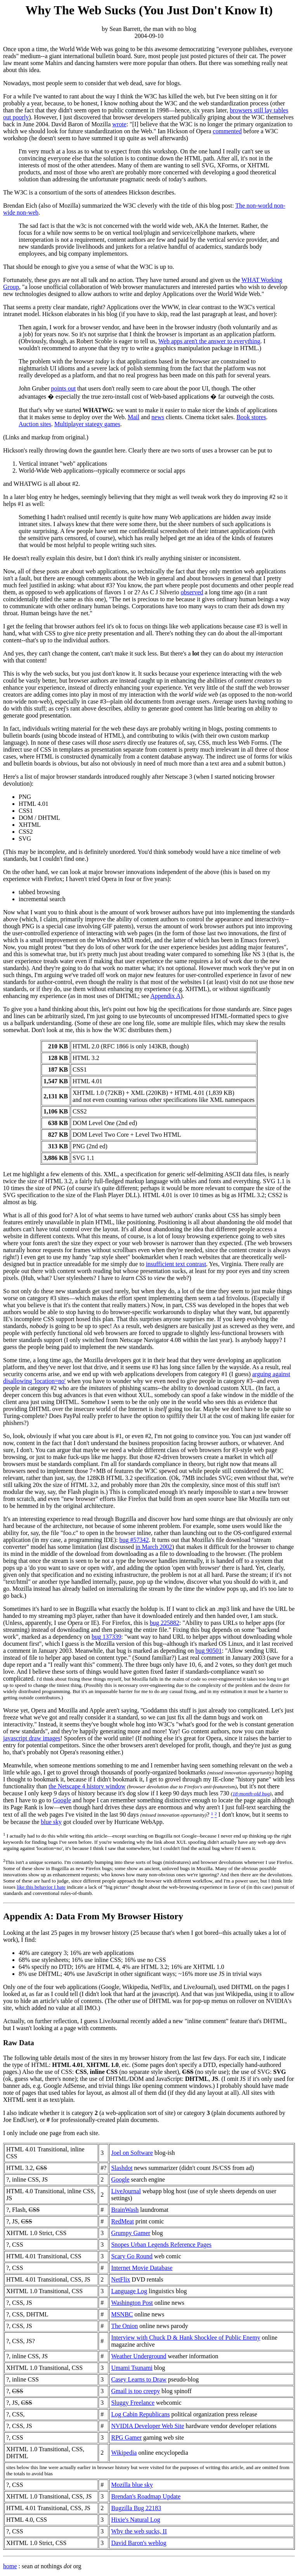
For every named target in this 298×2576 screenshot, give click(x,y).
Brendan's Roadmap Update (145, 2496)
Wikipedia (124, 2452)
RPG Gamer (126, 2437)
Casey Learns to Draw (138, 2379)
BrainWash (125, 2209)
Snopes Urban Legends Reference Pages (161, 2244)
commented (227, 131)
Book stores (251, 417)
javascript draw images (32, 1738)
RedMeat (122, 2221)
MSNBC (122, 2314)
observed (192, 592)
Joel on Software (132, 2152)
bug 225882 (164, 1622)
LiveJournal (125, 2191)
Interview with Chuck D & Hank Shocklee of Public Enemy (185, 2337)
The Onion (124, 2326)
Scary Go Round (131, 2256)
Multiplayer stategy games (87, 424)
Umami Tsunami (131, 2367)
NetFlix (120, 2279)
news (157, 417)
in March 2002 (153, 1547)
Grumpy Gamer (130, 2233)
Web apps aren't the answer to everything (209, 341)
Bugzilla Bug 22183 (136, 2508)
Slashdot (121, 2168)
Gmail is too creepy (135, 2391)
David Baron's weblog (138, 2543)
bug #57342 (134, 1540)
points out (63, 388)
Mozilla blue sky (132, 2484)
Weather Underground (138, 2356)
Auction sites (35, 424)
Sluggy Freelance (132, 2402)
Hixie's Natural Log (135, 2519)
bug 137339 (106, 1636)
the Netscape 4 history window (87, 1786)
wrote (119, 124)
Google (62, 1800)
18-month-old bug (251, 1793)
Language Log (129, 2291)
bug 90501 (208, 1650)
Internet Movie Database (141, 2268)
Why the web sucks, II (139, 2531)
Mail (133, 417)
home (10, 2566)
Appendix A (165, 996)
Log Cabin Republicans (140, 2414)
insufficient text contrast (176, 1264)
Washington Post (132, 2302)
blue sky (51, 1822)
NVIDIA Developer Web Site (147, 2426)
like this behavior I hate (41, 1887)
